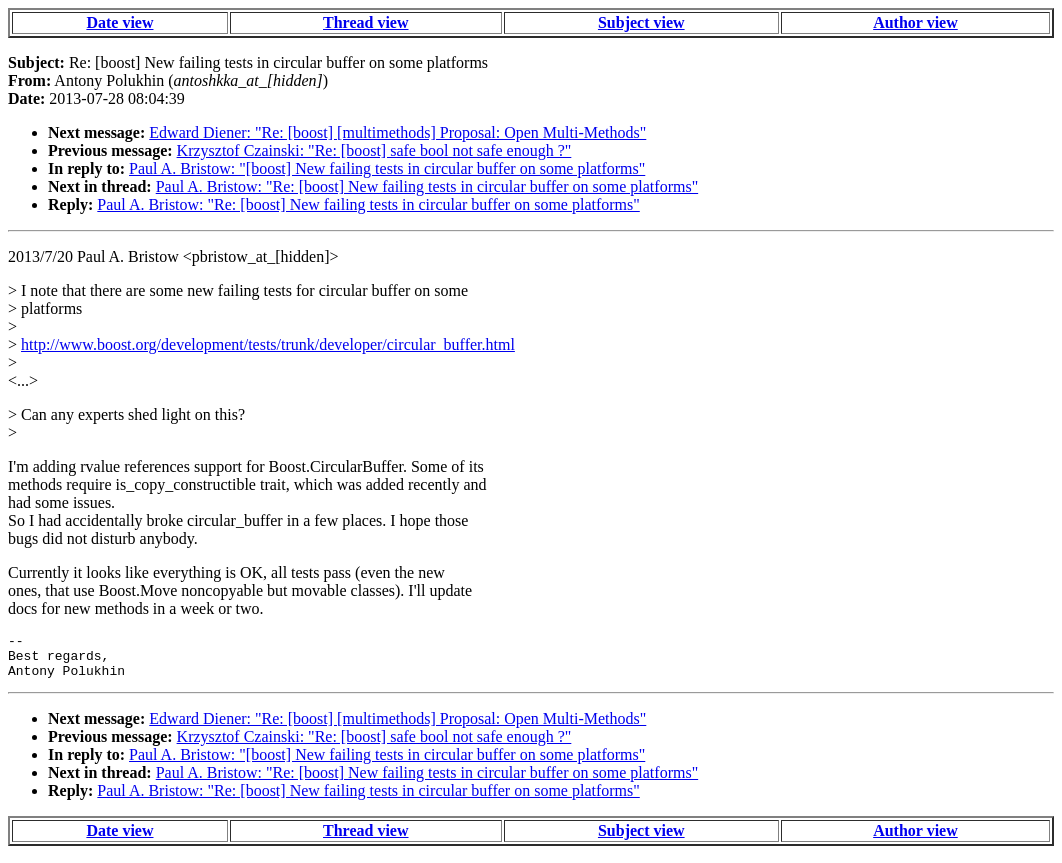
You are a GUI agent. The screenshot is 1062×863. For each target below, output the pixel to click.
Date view (119, 22)
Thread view (365, 22)
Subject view (641, 22)
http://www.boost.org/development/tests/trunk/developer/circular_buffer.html (268, 344)
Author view (915, 22)
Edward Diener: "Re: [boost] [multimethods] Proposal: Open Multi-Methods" (397, 132)
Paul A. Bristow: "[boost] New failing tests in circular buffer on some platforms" (387, 168)
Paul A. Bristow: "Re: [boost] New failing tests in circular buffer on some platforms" (427, 186)
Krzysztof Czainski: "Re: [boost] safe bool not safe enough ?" (374, 150)
